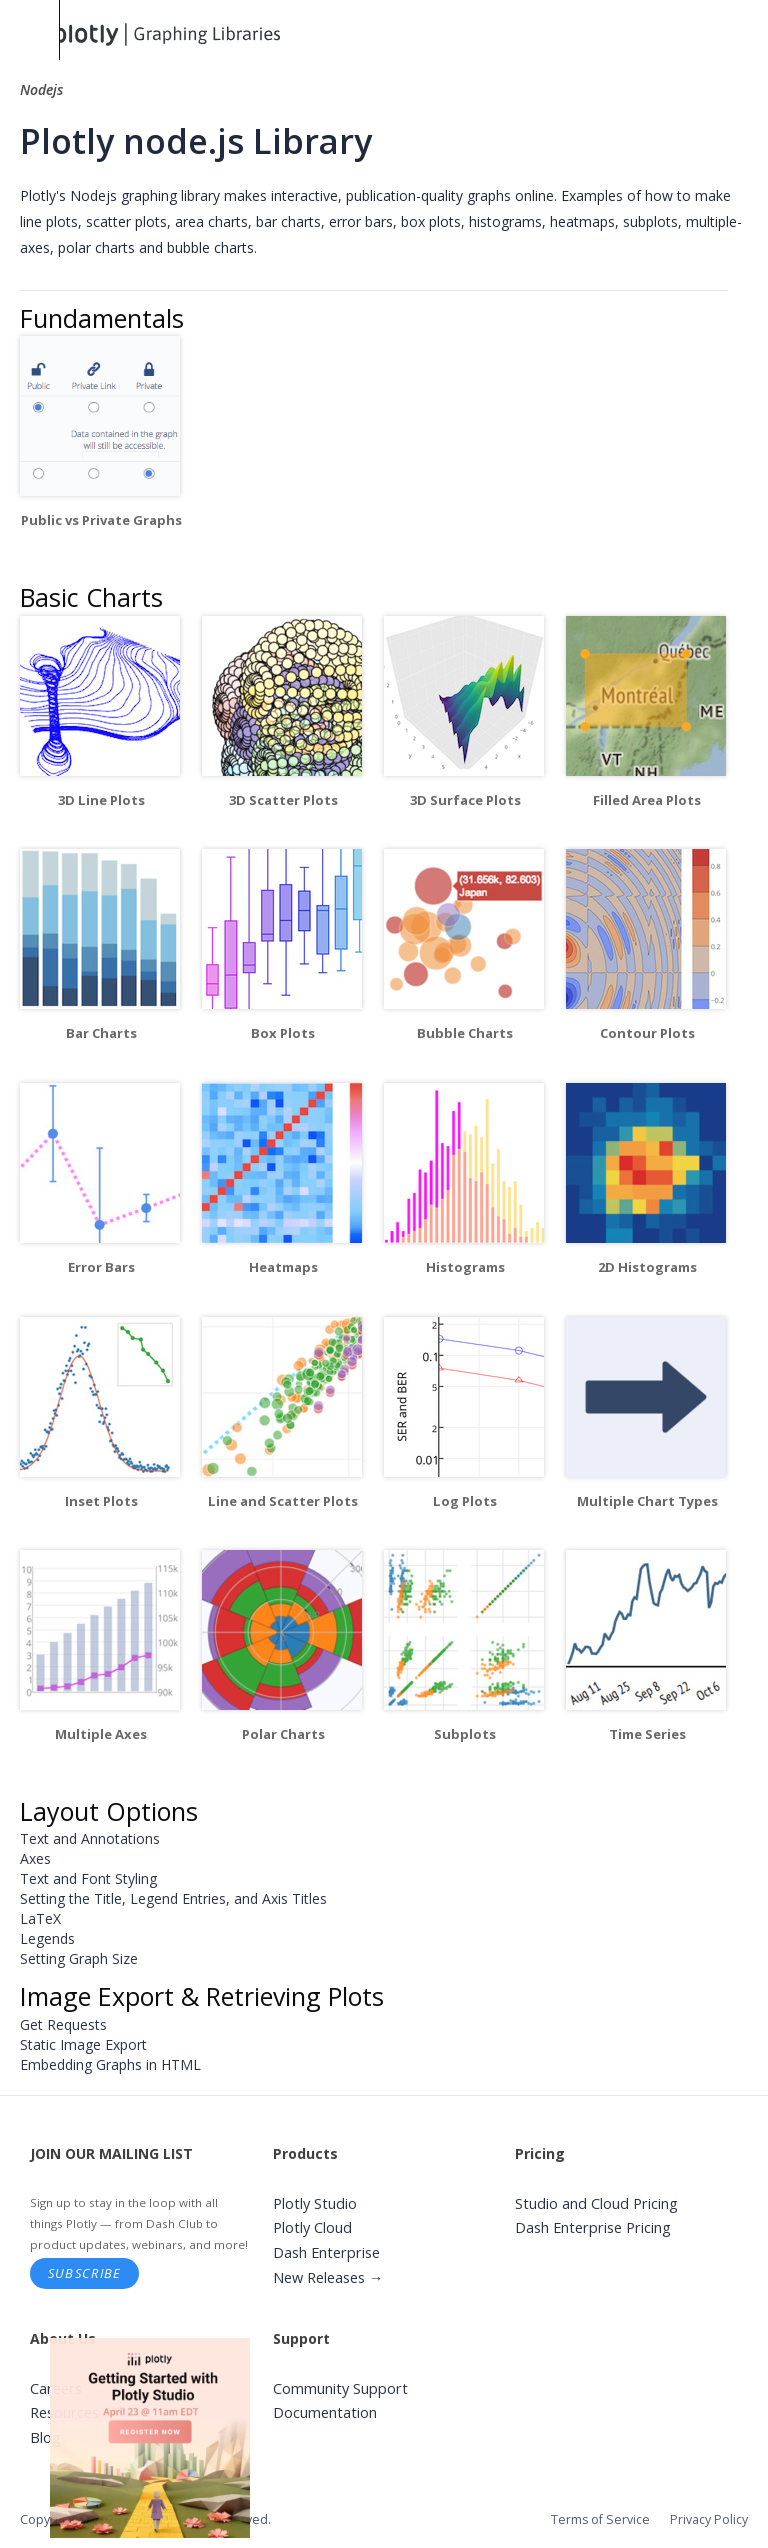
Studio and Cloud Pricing (596, 2203)
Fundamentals (102, 318)
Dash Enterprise (326, 2252)
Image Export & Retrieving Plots (202, 1996)
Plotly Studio (315, 2203)
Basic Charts (91, 597)
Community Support (340, 2388)
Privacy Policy (709, 2519)
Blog (45, 2437)
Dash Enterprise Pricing (593, 2227)
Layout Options (109, 1811)
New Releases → (328, 2277)
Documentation (325, 2412)
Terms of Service (600, 2519)
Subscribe (85, 2273)
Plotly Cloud (312, 2227)
